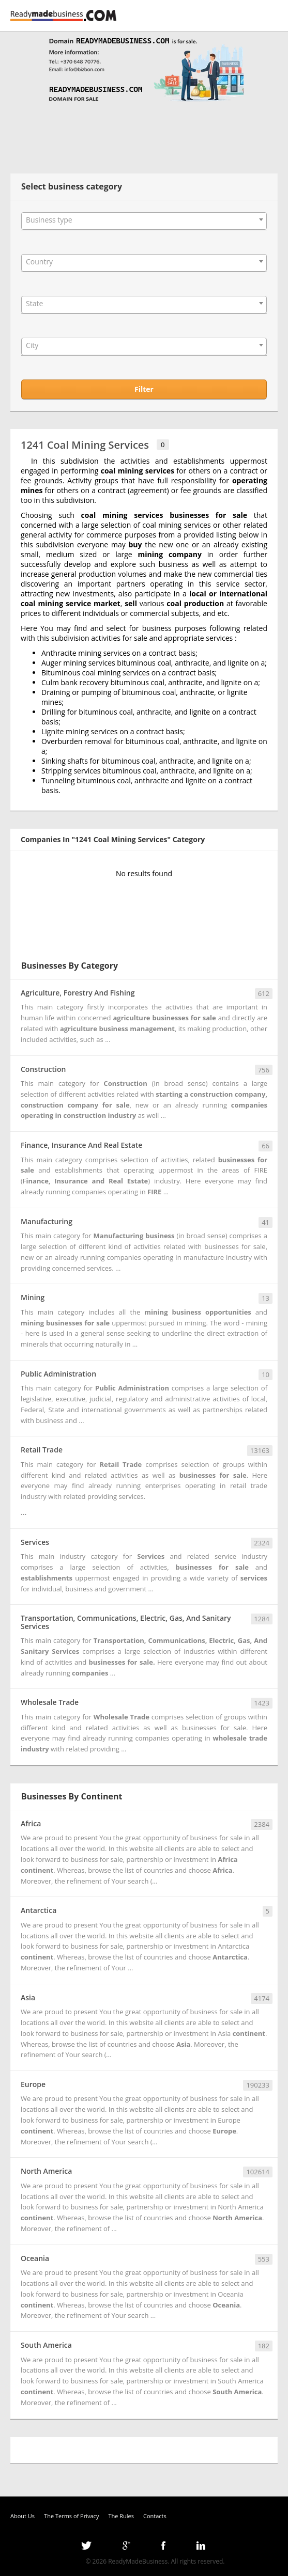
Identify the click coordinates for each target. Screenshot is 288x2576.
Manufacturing (46, 1221)
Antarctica (38, 1910)
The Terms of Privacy (71, 2516)
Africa (31, 1823)
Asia (28, 1997)
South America (46, 2345)
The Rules (121, 2516)
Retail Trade (42, 1449)
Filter (144, 389)
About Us (22, 2516)
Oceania (35, 2258)
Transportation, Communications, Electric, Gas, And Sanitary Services (126, 1622)
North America (46, 2171)
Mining (32, 1297)
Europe (33, 2084)
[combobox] (144, 221)
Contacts (154, 2516)
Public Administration (58, 1374)
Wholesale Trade (50, 1702)
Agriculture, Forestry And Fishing (77, 993)
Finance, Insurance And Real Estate (81, 1145)
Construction (43, 1069)
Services (35, 1542)
